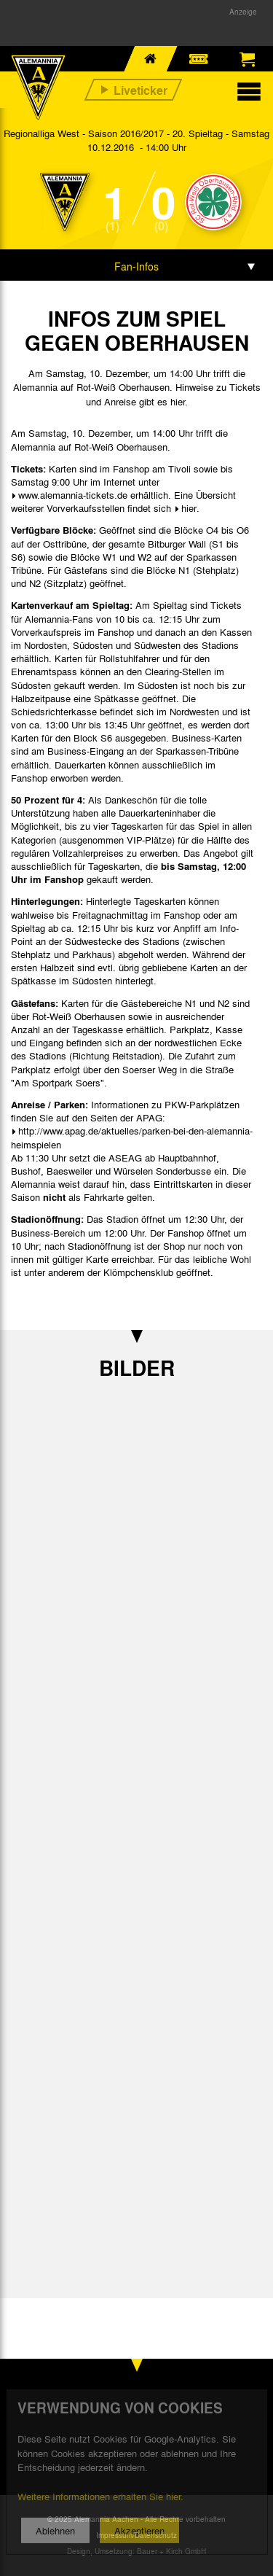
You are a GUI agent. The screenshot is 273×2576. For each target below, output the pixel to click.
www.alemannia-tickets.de (72, 495)
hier (189, 508)
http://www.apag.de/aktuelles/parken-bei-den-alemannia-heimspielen (132, 1137)
